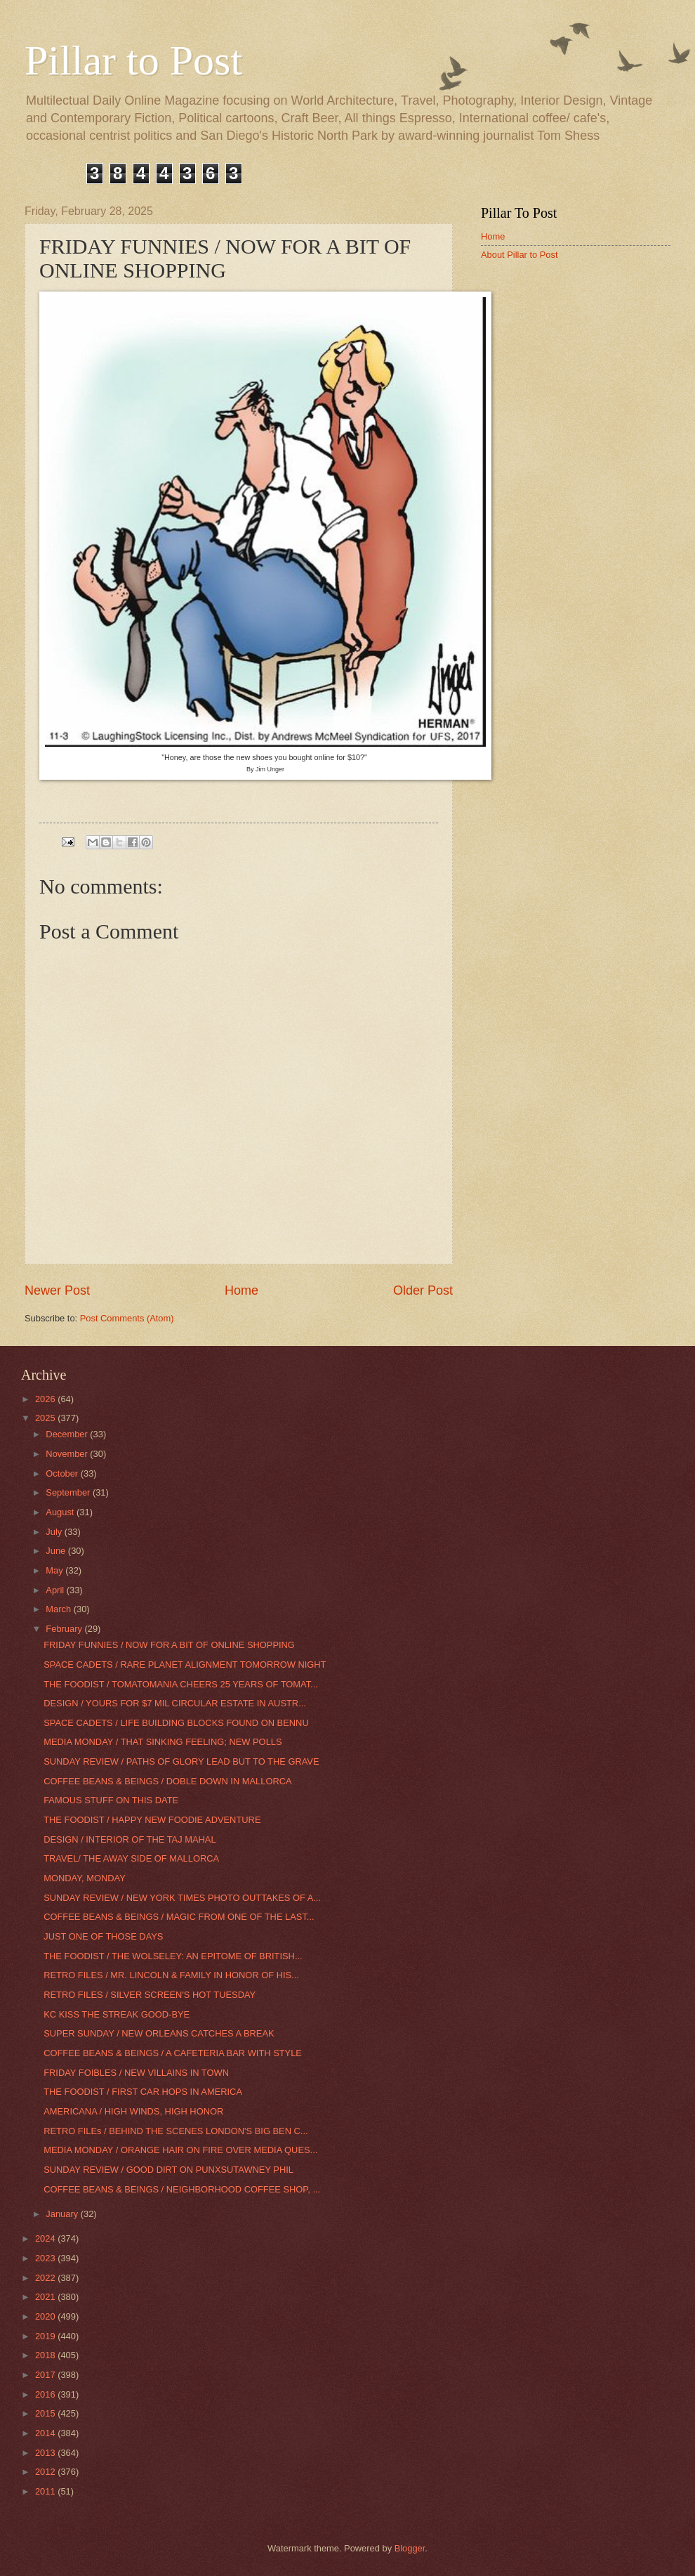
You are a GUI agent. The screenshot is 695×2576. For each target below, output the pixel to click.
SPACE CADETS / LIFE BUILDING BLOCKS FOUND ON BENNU (176, 1723)
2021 (46, 2296)
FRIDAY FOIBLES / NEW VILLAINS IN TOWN (136, 2072)
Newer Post (57, 1290)
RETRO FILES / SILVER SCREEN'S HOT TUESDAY (150, 1994)
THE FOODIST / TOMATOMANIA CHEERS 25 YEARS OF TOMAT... (181, 1684)
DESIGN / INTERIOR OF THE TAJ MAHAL (130, 1839)
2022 (46, 2278)
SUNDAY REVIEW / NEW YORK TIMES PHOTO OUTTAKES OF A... (182, 1897)
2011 (46, 2491)
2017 (46, 2374)
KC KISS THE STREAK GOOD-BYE (117, 2014)
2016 (46, 2394)
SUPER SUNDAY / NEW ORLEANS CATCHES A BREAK (159, 2033)
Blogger (410, 2548)
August (61, 1512)
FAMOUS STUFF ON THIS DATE (111, 1800)
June (57, 1550)
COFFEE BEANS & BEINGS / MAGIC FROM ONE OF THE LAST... (179, 1916)
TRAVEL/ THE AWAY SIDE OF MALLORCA (131, 1858)
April (56, 1590)
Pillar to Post (133, 60)
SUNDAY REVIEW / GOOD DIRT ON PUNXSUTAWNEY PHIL (168, 2169)
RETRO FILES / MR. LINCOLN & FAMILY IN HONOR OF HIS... (171, 1975)
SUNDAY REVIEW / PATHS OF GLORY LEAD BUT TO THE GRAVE (181, 1761)
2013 (46, 2452)
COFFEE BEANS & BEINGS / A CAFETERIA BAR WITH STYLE (173, 2053)
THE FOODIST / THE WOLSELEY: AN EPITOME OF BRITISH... (173, 1956)
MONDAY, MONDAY (85, 1878)
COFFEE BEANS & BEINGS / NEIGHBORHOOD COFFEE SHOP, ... (182, 2189)
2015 (46, 2413)
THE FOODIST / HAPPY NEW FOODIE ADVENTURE (152, 1820)
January (63, 2214)
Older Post (423, 1290)
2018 (46, 2355)
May (55, 1570)
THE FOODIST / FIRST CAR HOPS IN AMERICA (143, 2091)
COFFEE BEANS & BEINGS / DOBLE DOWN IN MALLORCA (167, 1781)
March (59, 1609)
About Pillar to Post (519, 254)
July (55, 1531)
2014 (46, 2433)
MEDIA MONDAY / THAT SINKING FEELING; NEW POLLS (163, 1742)
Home (241, 1290)
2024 (46, 2238)
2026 (46, 1399)
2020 (46, 2316)
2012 (46, 2471)
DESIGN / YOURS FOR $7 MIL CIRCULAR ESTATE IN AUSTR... (175, 1703)
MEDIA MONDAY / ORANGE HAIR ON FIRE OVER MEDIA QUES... (180, 2150)
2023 (46, 2258)
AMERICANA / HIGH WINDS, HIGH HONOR (133, 2111)
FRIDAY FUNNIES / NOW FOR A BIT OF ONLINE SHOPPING (169, 1645)
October (63, 1473)
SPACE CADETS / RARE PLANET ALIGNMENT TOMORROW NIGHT (185, 1664)
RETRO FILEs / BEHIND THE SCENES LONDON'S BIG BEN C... (175, 2131)
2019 (46, 2336)
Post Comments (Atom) (127, 1318)
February (65, 1628)
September (69, 1492)
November (68, 1454)
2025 (46, 1418)
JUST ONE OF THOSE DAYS (103, 1936)
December (68, 1434)
